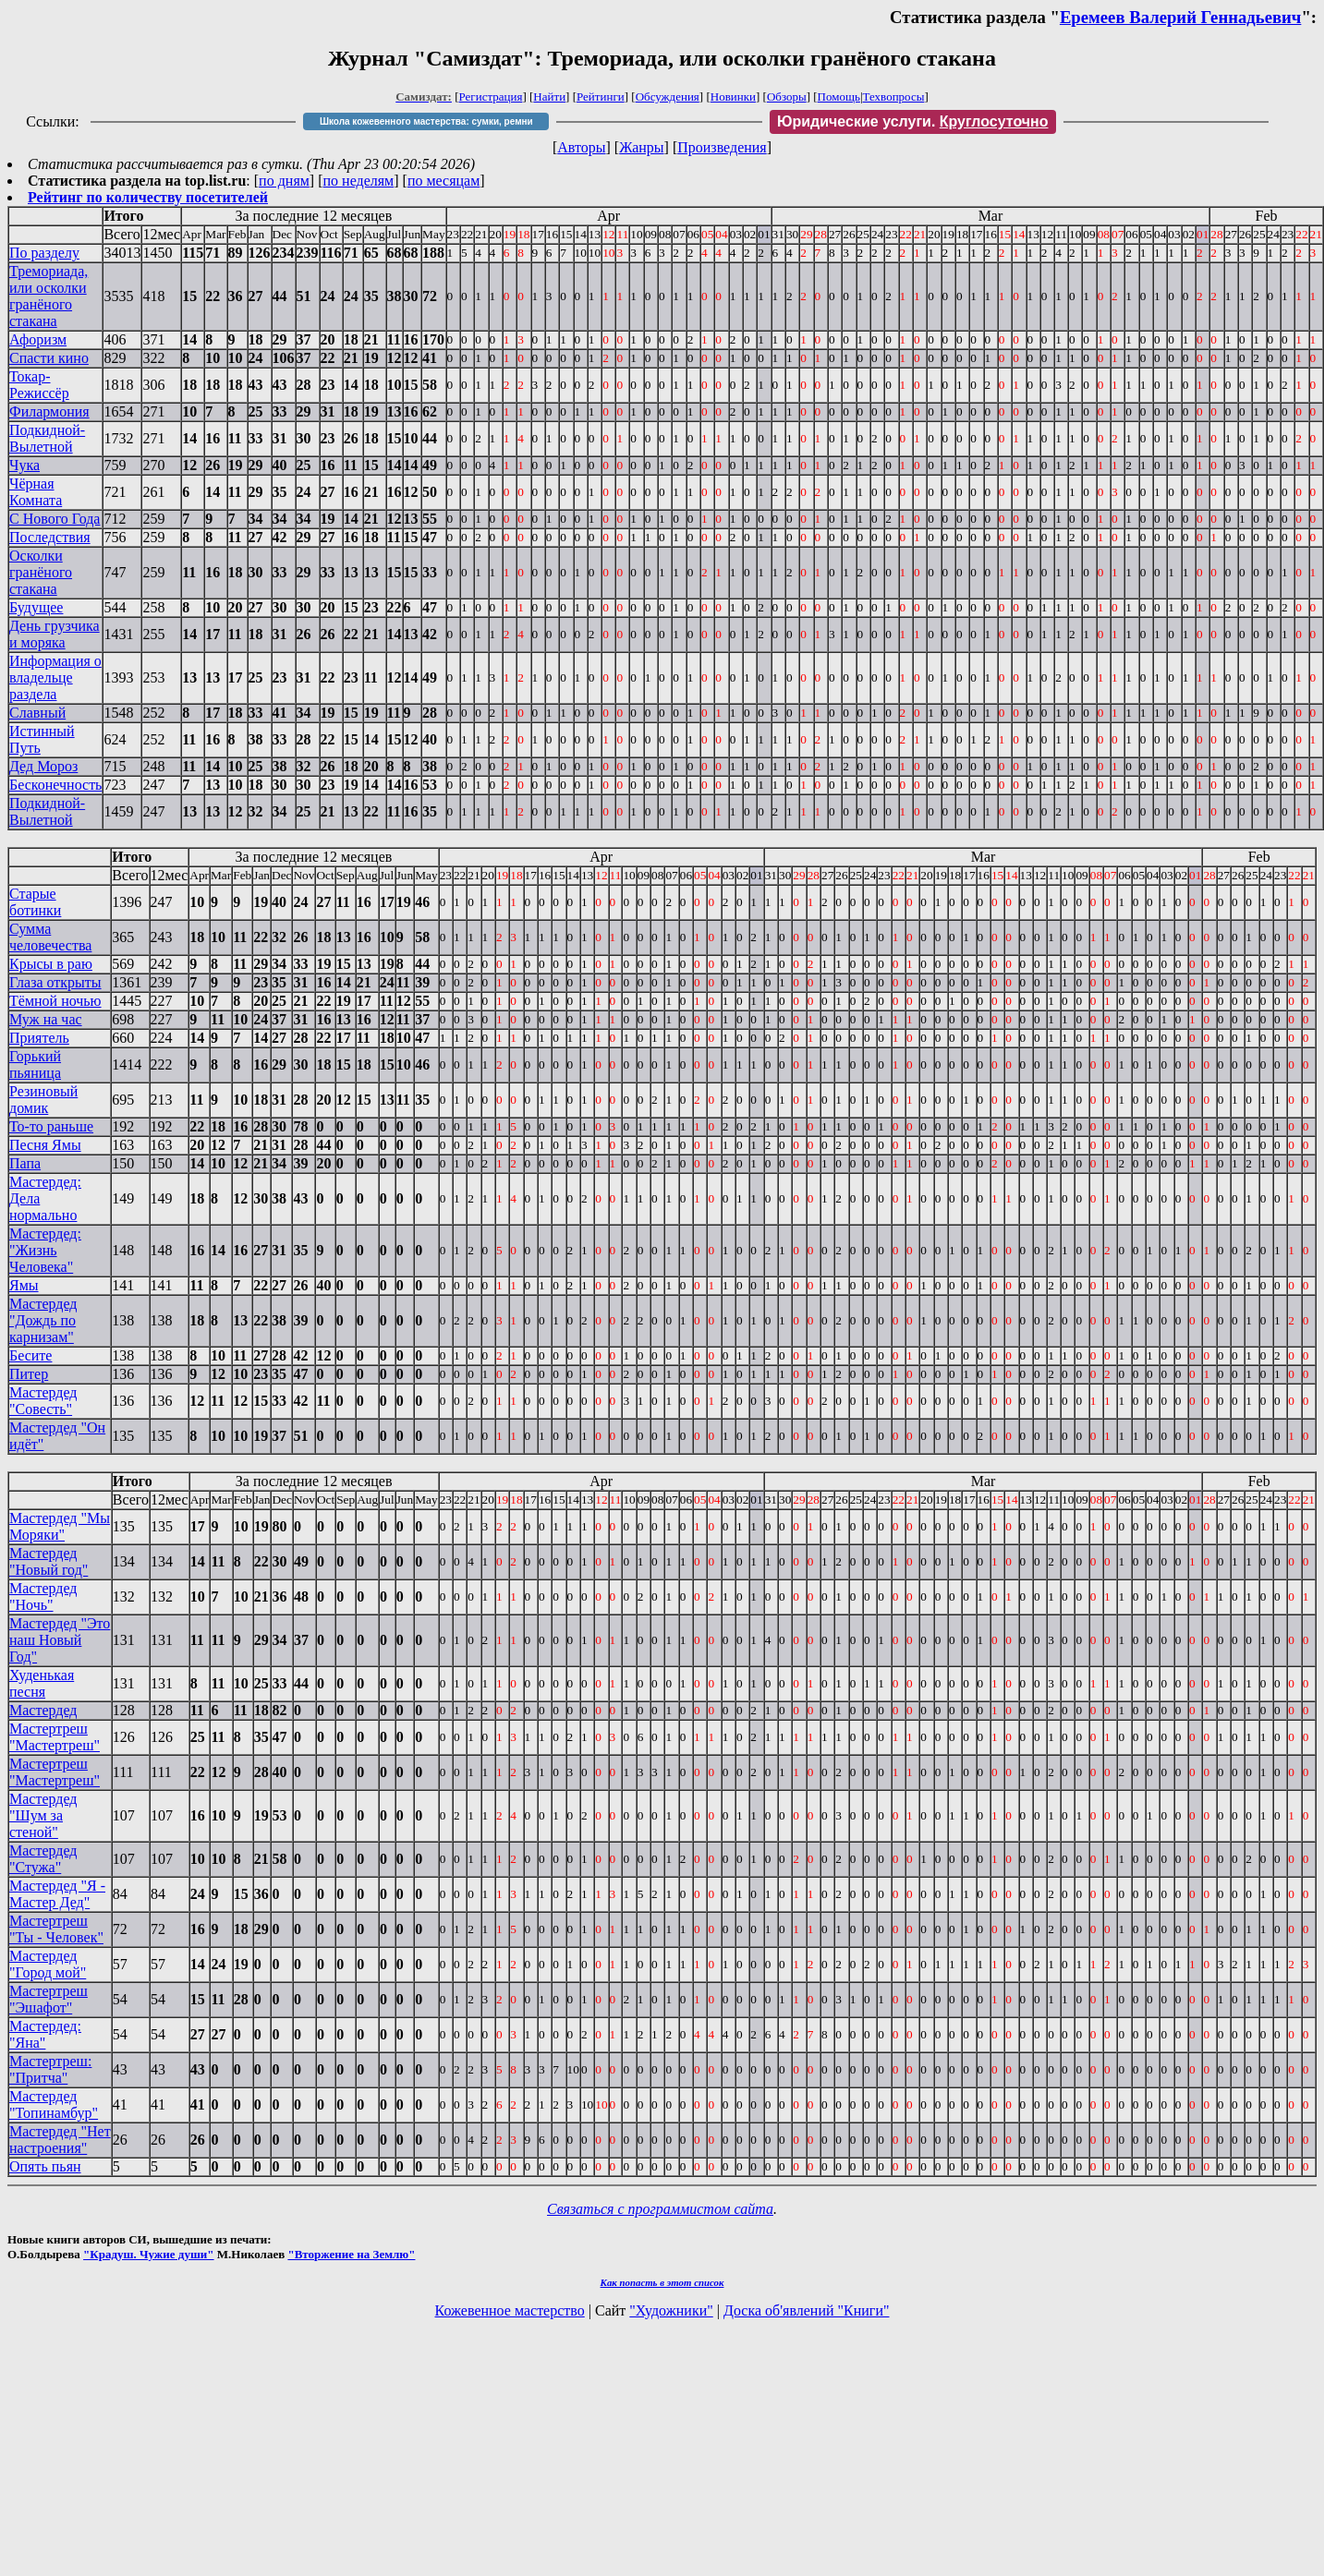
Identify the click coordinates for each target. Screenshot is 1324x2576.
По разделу (44, 252)
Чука (24, 465)
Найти (549, 96)
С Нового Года (54, 518)
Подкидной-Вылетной (47, 438)
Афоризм (38, 339)
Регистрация (491, 96)
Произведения (722, 147)
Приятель (39, 1038)
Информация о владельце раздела (55, 677)
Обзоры (787, 96)
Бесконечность (55, 784)
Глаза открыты (55, 982)
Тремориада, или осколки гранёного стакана (48, 296)
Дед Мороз (43, 766)
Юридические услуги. (913, 121)
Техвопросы (894, 96)
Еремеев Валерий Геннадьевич (1180, 17)
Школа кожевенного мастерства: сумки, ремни (426, 121)
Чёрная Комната (35, 492)
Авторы (581, 147)
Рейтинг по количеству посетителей (148, 197)
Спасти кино (49, 358)
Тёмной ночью (55, 1001)
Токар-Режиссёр (39, 385)
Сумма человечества (50, 937)
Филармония (49, 411)
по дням (284, 180)
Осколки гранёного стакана (40, 572)
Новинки (733, 96)
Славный (37, 712)
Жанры (641, 147)
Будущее (36, 607)
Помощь (839, 96)
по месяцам (443, 180)
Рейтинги (601, 96)
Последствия (50, 537)
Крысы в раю (50, 964)
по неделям (359, 180)
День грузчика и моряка (54, 634)
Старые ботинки (35, 902)
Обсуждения (667, 96)
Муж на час (45, 1019)
